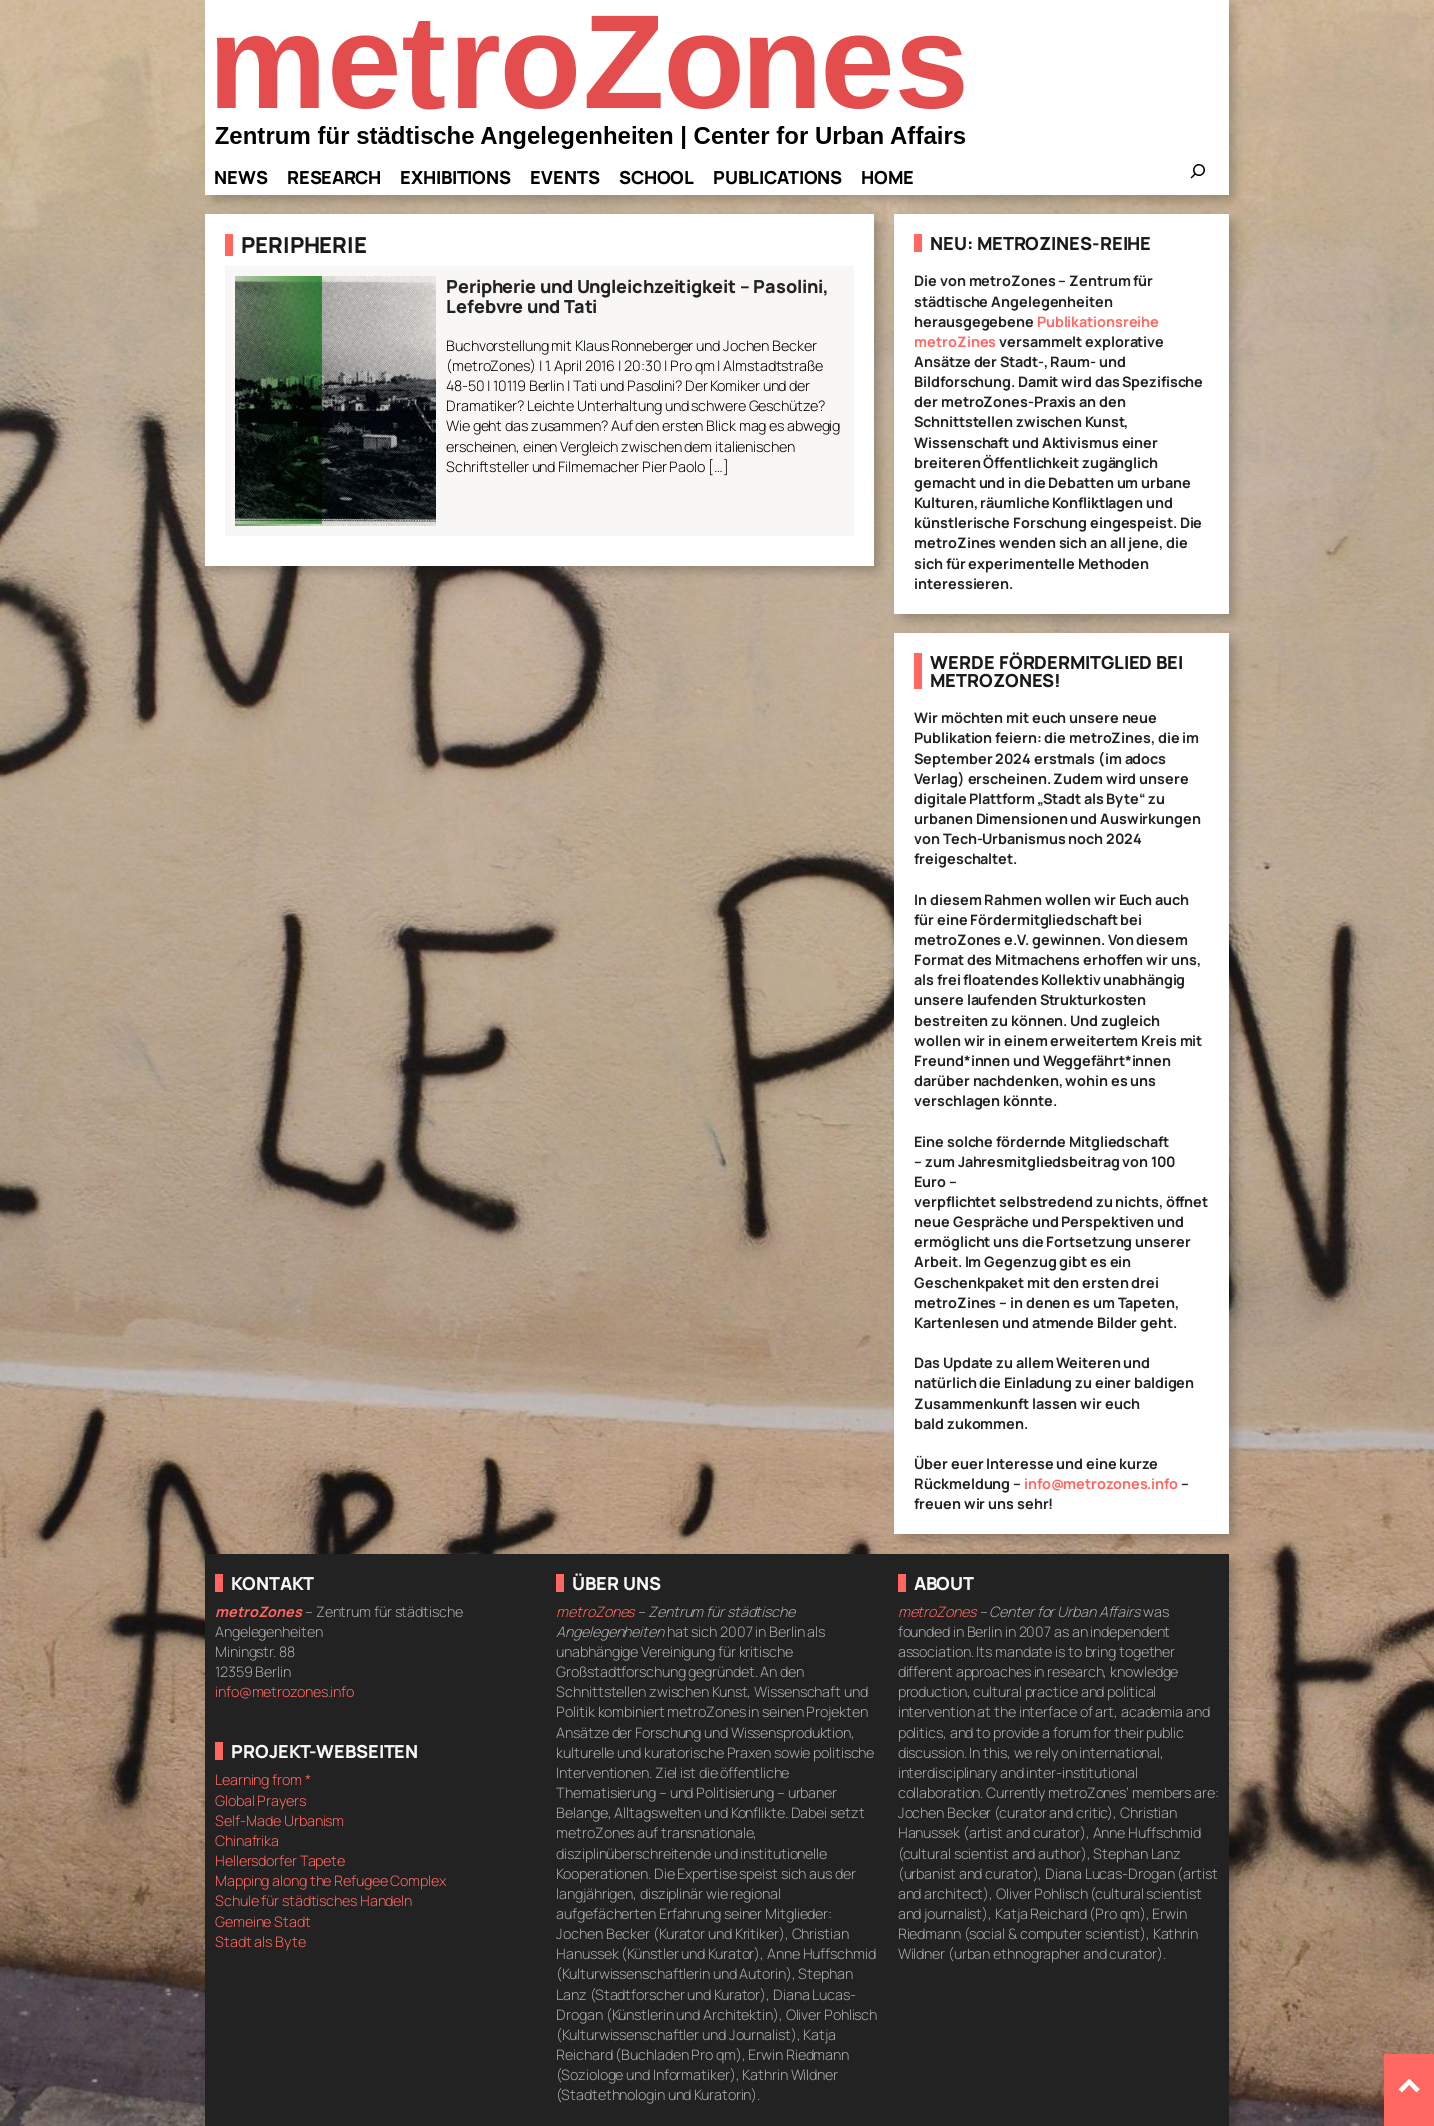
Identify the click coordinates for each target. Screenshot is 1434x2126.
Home (887, 177)
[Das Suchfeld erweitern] (1198, 177)
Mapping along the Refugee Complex (330, 1880)
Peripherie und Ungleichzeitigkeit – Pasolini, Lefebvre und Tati (637, 296)
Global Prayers (260, 1800)
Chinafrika (247, 1840)
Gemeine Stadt (263, 1921)
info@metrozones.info (1101, 1483)
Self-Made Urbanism (279, 1820)
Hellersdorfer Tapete (280, 1860)
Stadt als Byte (260, 1941)
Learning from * (263, 1779)
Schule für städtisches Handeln (313, 1900)
